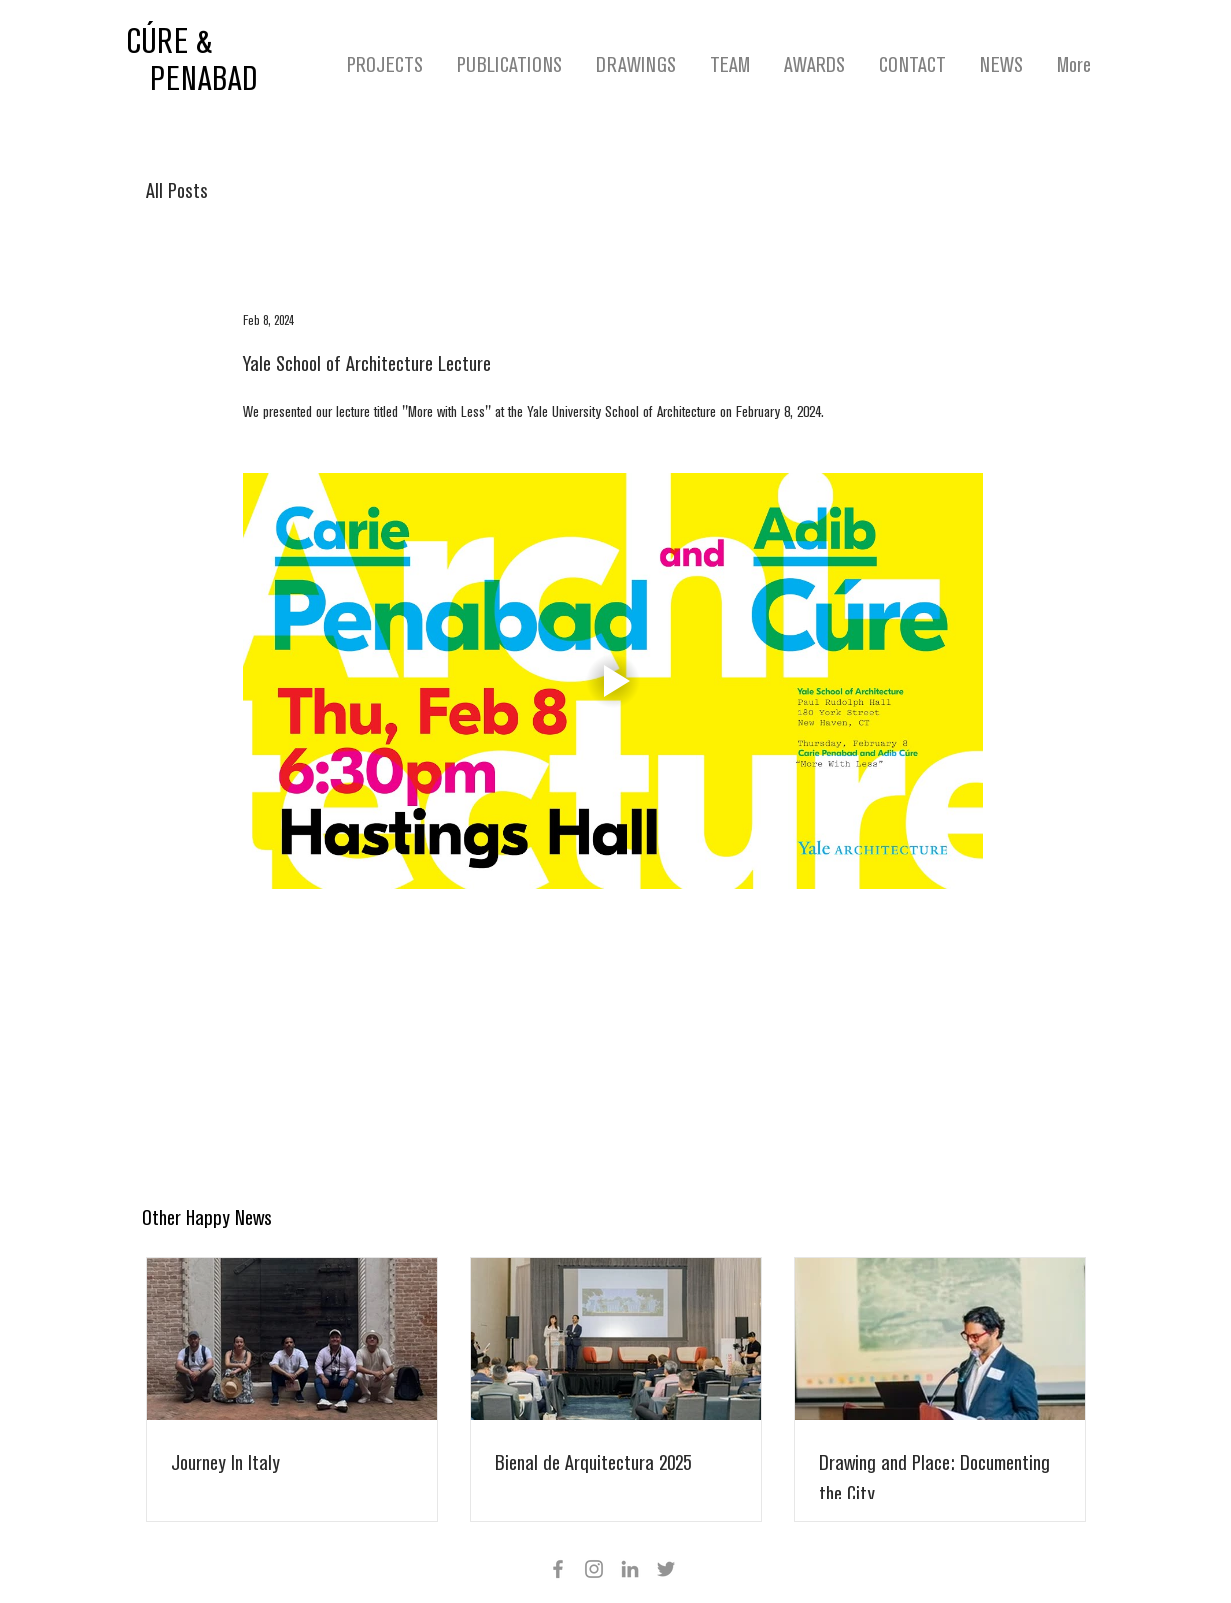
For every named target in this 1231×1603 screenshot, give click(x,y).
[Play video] (613, 681)
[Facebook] (558, 1569)
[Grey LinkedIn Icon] (630, 1569)
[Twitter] (666, 1569)
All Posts (177, 191)
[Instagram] (594, 1569)
